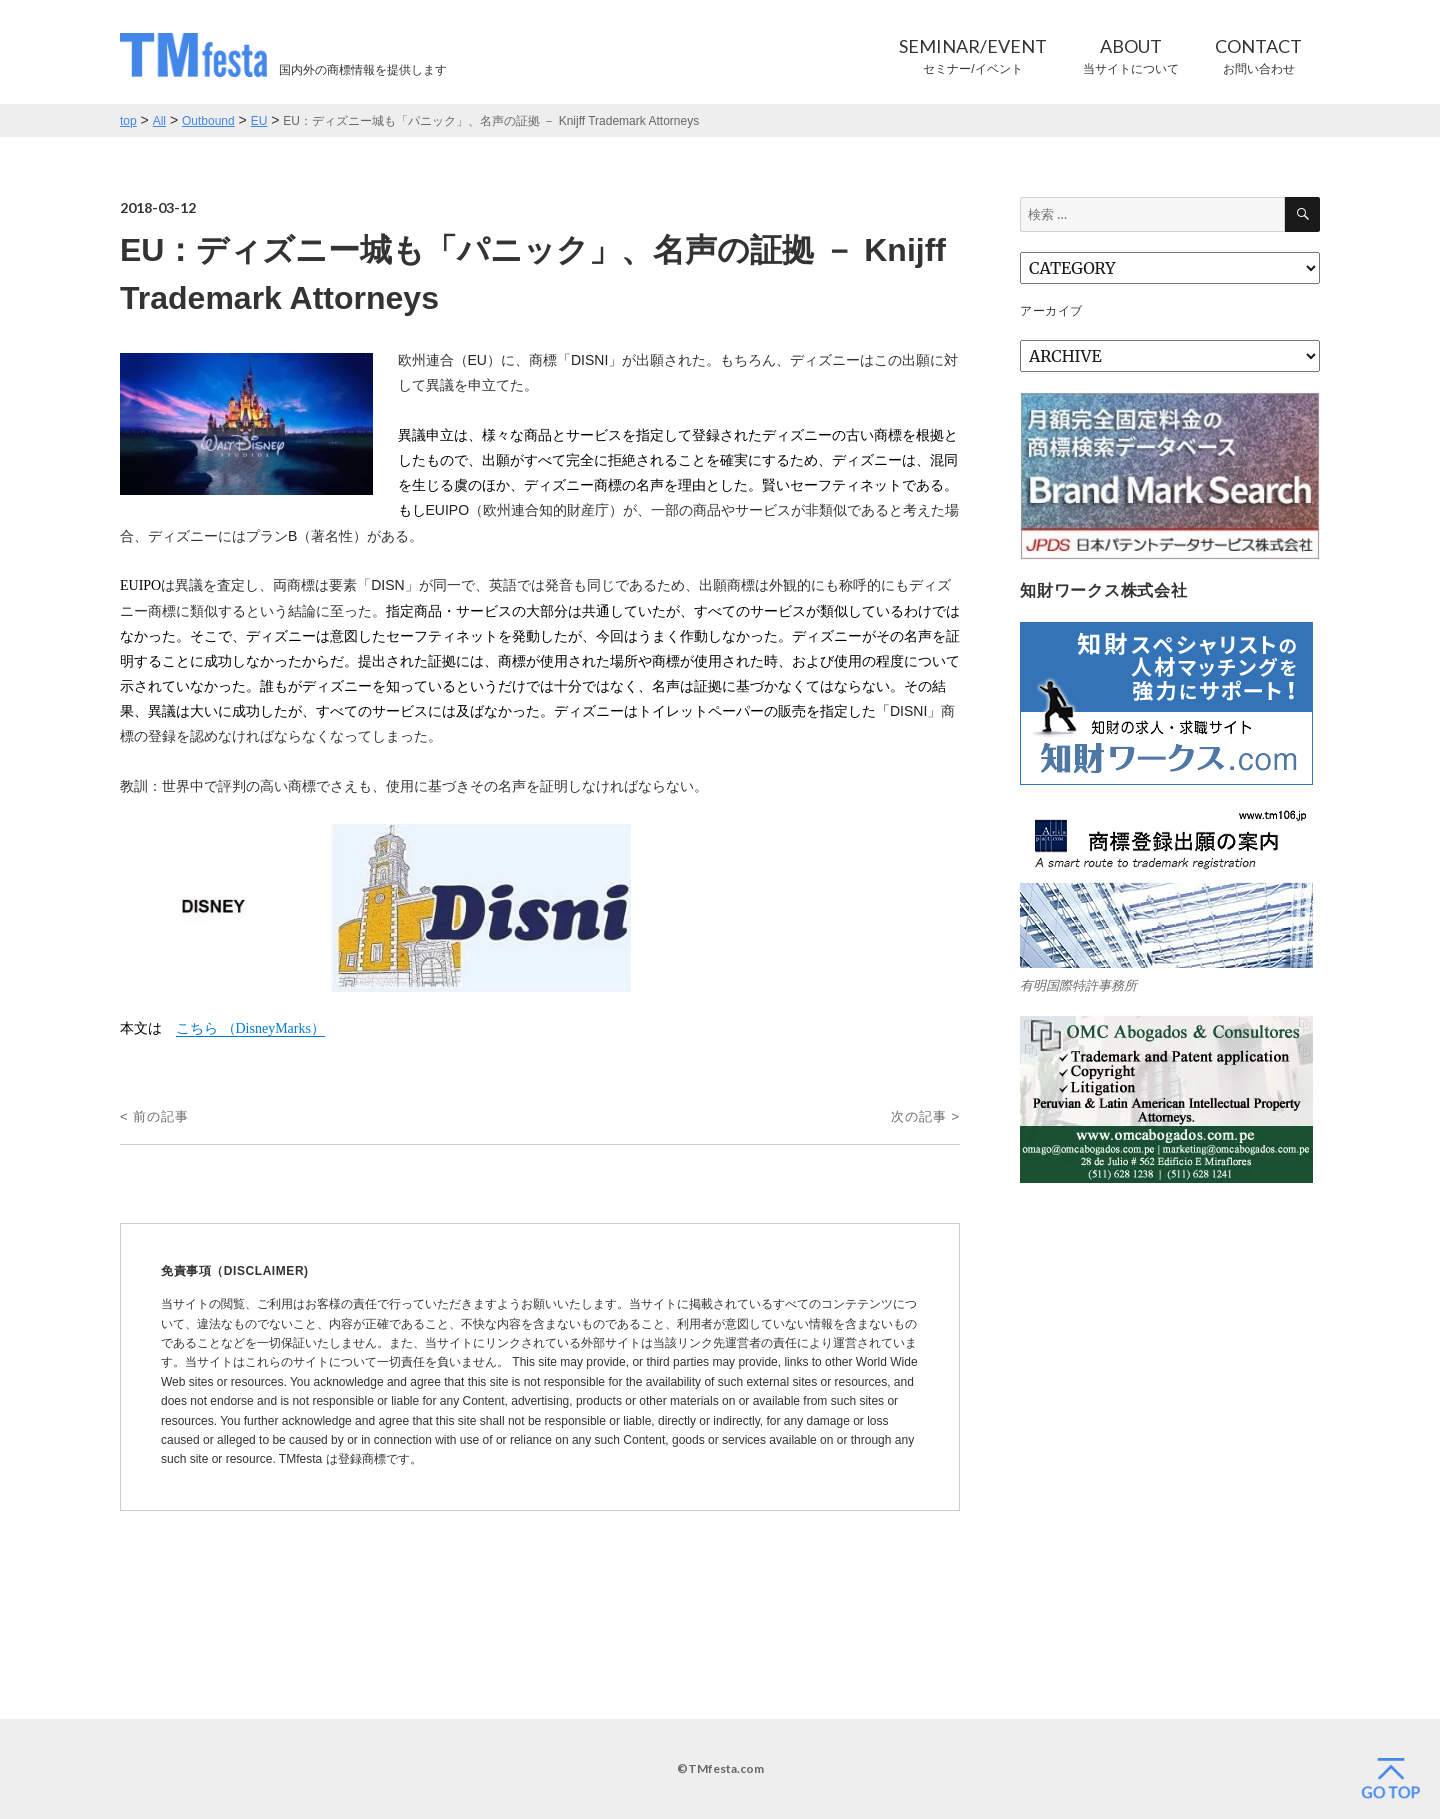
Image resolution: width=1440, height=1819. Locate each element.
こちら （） (250, 1028)
